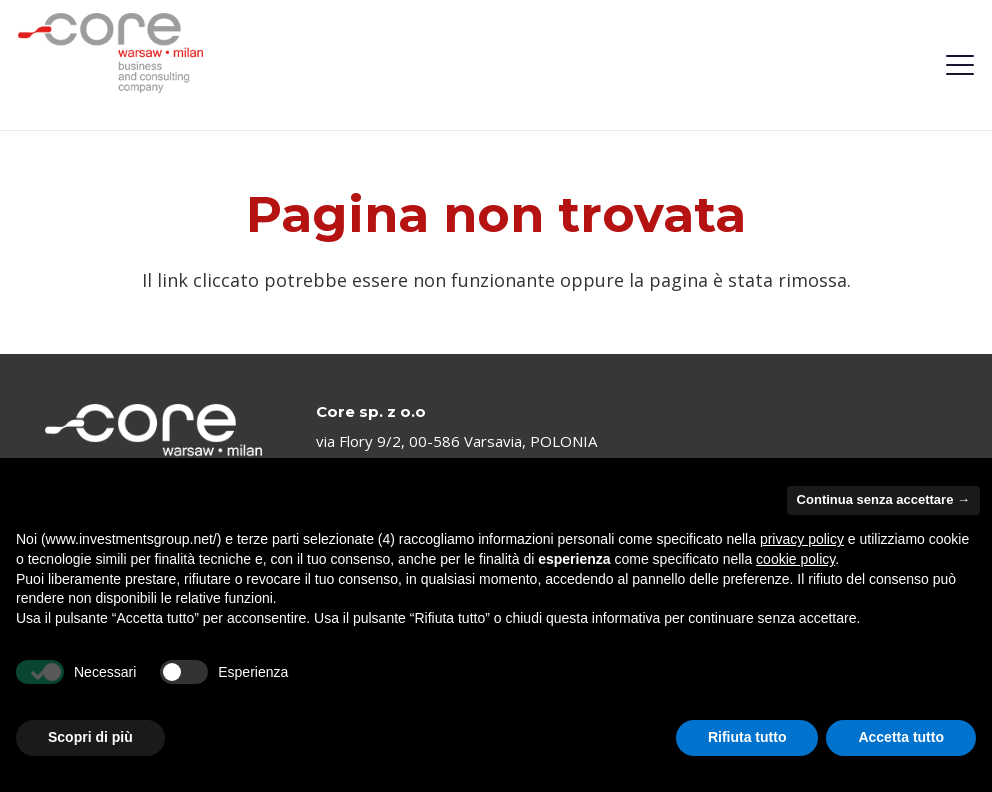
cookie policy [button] (795, 559)
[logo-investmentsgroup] (110, 53)
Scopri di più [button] (90, 737)
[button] (960, 65)
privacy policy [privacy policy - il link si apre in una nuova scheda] (802, 539)
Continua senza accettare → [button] (883, 499)
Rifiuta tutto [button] (747, 737)
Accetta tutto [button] (901, 737)
